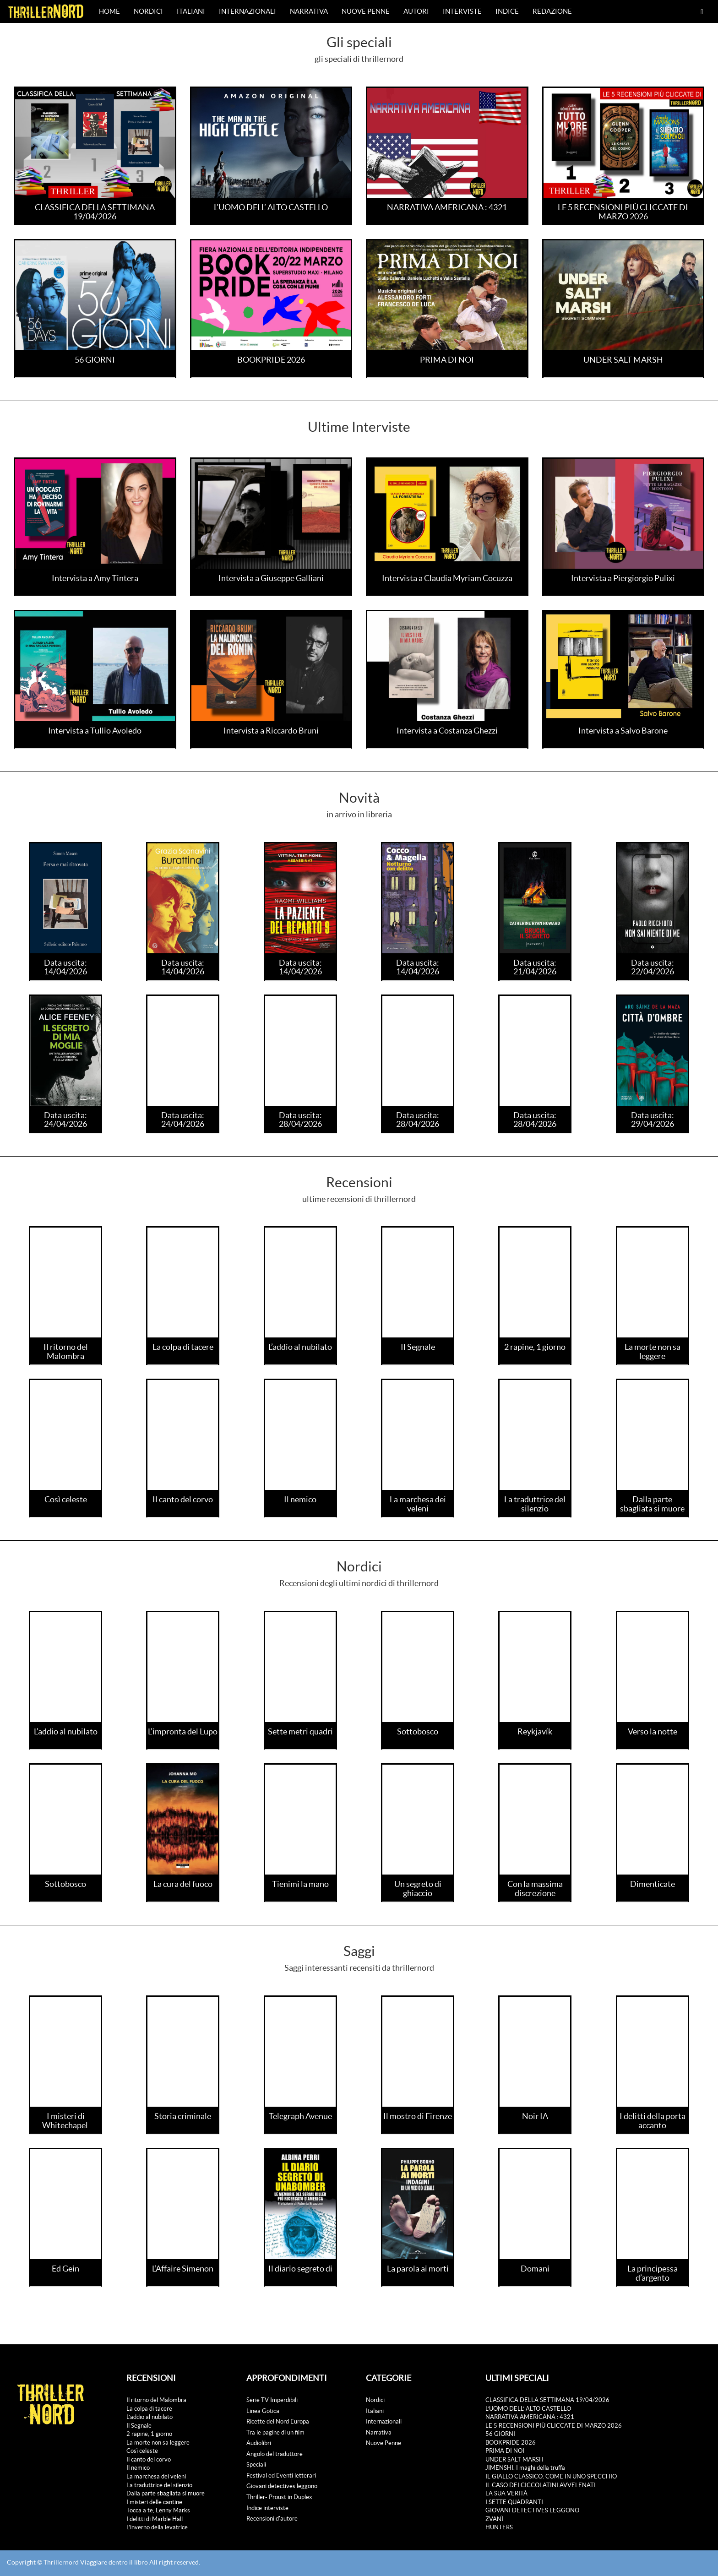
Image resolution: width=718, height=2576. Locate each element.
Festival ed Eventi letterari (281, 2475)
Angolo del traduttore (274, 2454)
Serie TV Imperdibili (272, 2400)
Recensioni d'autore (272, 2518)
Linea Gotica (262, 2411)
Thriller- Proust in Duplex (279, 2497)
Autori (416, 11)
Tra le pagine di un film (275, 2432)
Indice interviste (267, 2508)
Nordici (148, 11)
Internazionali (247, 11)
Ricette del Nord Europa (277, 2421)
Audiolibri (258, 2443)
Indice (507, 11)
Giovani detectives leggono (281, 2486)
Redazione (552, 11)
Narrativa (309, 11)
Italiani (191, 11)
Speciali (256, 2464)
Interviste (462, 11)
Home (109, 11)
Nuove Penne (366, 11)
